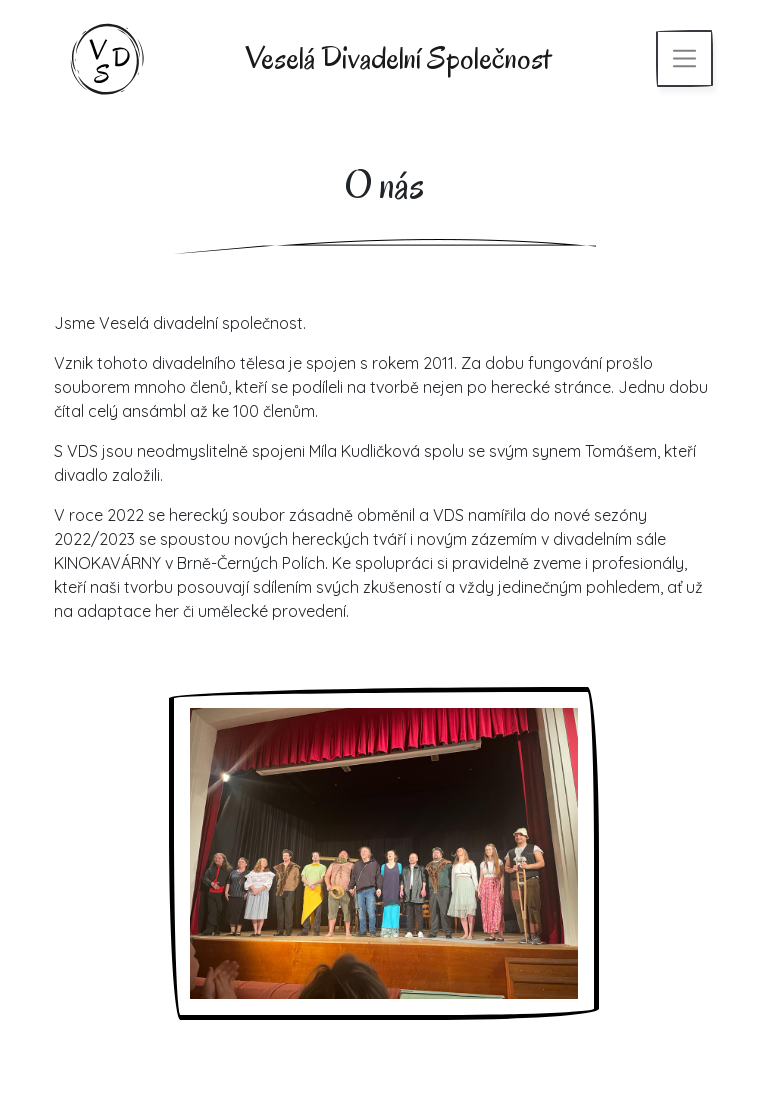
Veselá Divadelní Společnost (398, 57)
